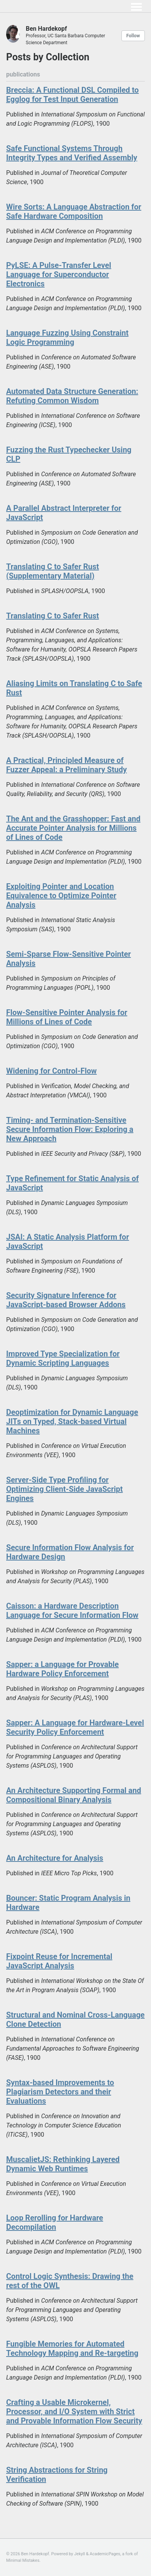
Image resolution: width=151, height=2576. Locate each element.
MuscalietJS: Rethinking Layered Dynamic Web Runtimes (62, 2164)
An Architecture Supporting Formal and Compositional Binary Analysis (73, 1795)
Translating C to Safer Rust (52, 615)
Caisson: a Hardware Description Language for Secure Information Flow (72, 1610)
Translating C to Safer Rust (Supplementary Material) (52, 571)
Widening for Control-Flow (51, 1070)
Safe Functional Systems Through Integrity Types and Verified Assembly (71, 153)
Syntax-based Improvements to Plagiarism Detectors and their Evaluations (60, 2092)
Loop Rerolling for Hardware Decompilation (54, 2222)
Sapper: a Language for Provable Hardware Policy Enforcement (62, 1669)
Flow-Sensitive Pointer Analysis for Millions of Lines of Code (66, 1017)
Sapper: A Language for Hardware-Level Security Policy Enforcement (75, 1727)
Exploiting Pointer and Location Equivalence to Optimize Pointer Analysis (61, 895)
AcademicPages (105, 2553)
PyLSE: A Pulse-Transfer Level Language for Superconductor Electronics (58, 274)
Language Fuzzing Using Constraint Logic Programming (67, 337)
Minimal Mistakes (23, 2560)
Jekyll (79, 2553)
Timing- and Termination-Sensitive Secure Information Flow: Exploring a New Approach (69, 1129)
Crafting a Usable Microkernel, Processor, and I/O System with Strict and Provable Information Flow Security (74, 2411)
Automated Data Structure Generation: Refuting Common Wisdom (72, 396)
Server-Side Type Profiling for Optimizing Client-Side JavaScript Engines (64, 1489)
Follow (133, 35)
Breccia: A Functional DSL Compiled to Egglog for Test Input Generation (72, 94)
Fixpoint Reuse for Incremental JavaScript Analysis (59, 1961)
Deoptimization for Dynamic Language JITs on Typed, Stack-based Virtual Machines (72, 1421)
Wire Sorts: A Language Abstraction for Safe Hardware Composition (73, 211)
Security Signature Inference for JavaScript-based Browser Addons (66, 1300)
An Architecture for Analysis (54, 1858)
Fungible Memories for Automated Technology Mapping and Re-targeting (72, 2348)
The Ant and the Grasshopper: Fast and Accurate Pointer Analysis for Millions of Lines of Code (73, 828)
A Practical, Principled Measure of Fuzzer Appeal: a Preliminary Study (66, 765)
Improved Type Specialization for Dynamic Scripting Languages (62, 1358)
